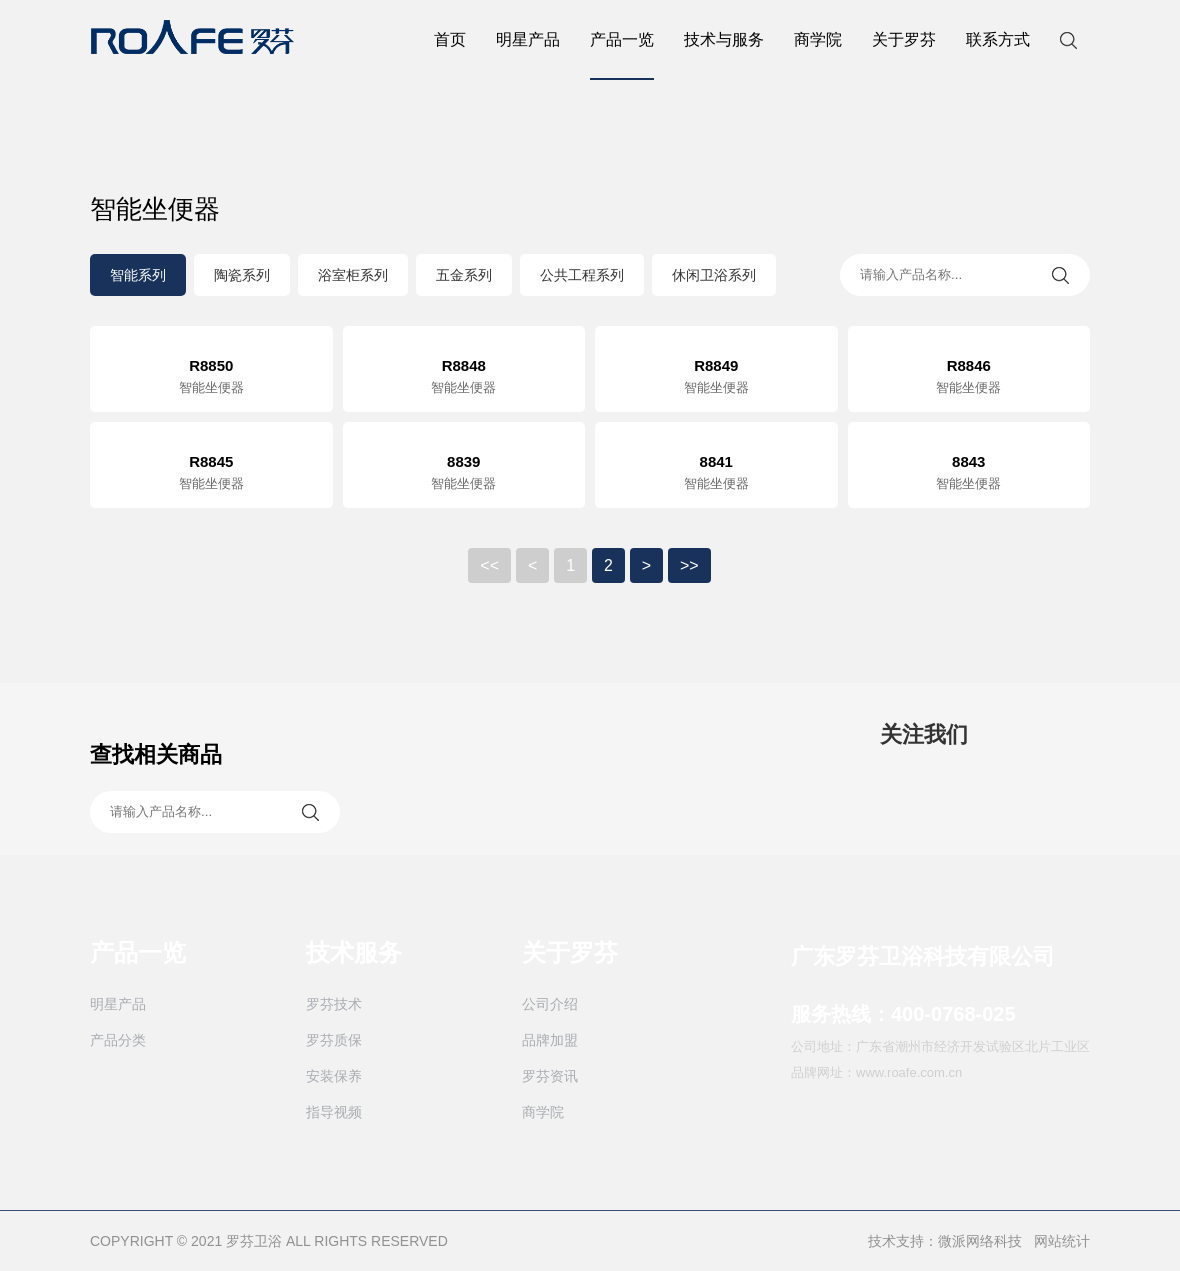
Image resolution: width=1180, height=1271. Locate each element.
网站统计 (1062, 1241)
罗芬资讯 (550, 1076)
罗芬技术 (334, 1004)
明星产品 (528, 39)
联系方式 (998, 39)
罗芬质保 (334, 1040)
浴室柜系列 (353, 275)
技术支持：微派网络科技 (945, 1241)
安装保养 (334, 1076)
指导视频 (334, 1112)
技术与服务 (724, 39)
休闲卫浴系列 (714, 275)
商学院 (818, 39)
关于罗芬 (904, 39)
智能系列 (138, 275)
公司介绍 (550, 1004)
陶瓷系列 (242, 275)
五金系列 (464, 275)
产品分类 (118, 1040)
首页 (450, 39)
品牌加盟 (550, 1040)
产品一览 (622, 55)
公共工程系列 (582, 275)
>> (689, 565)
